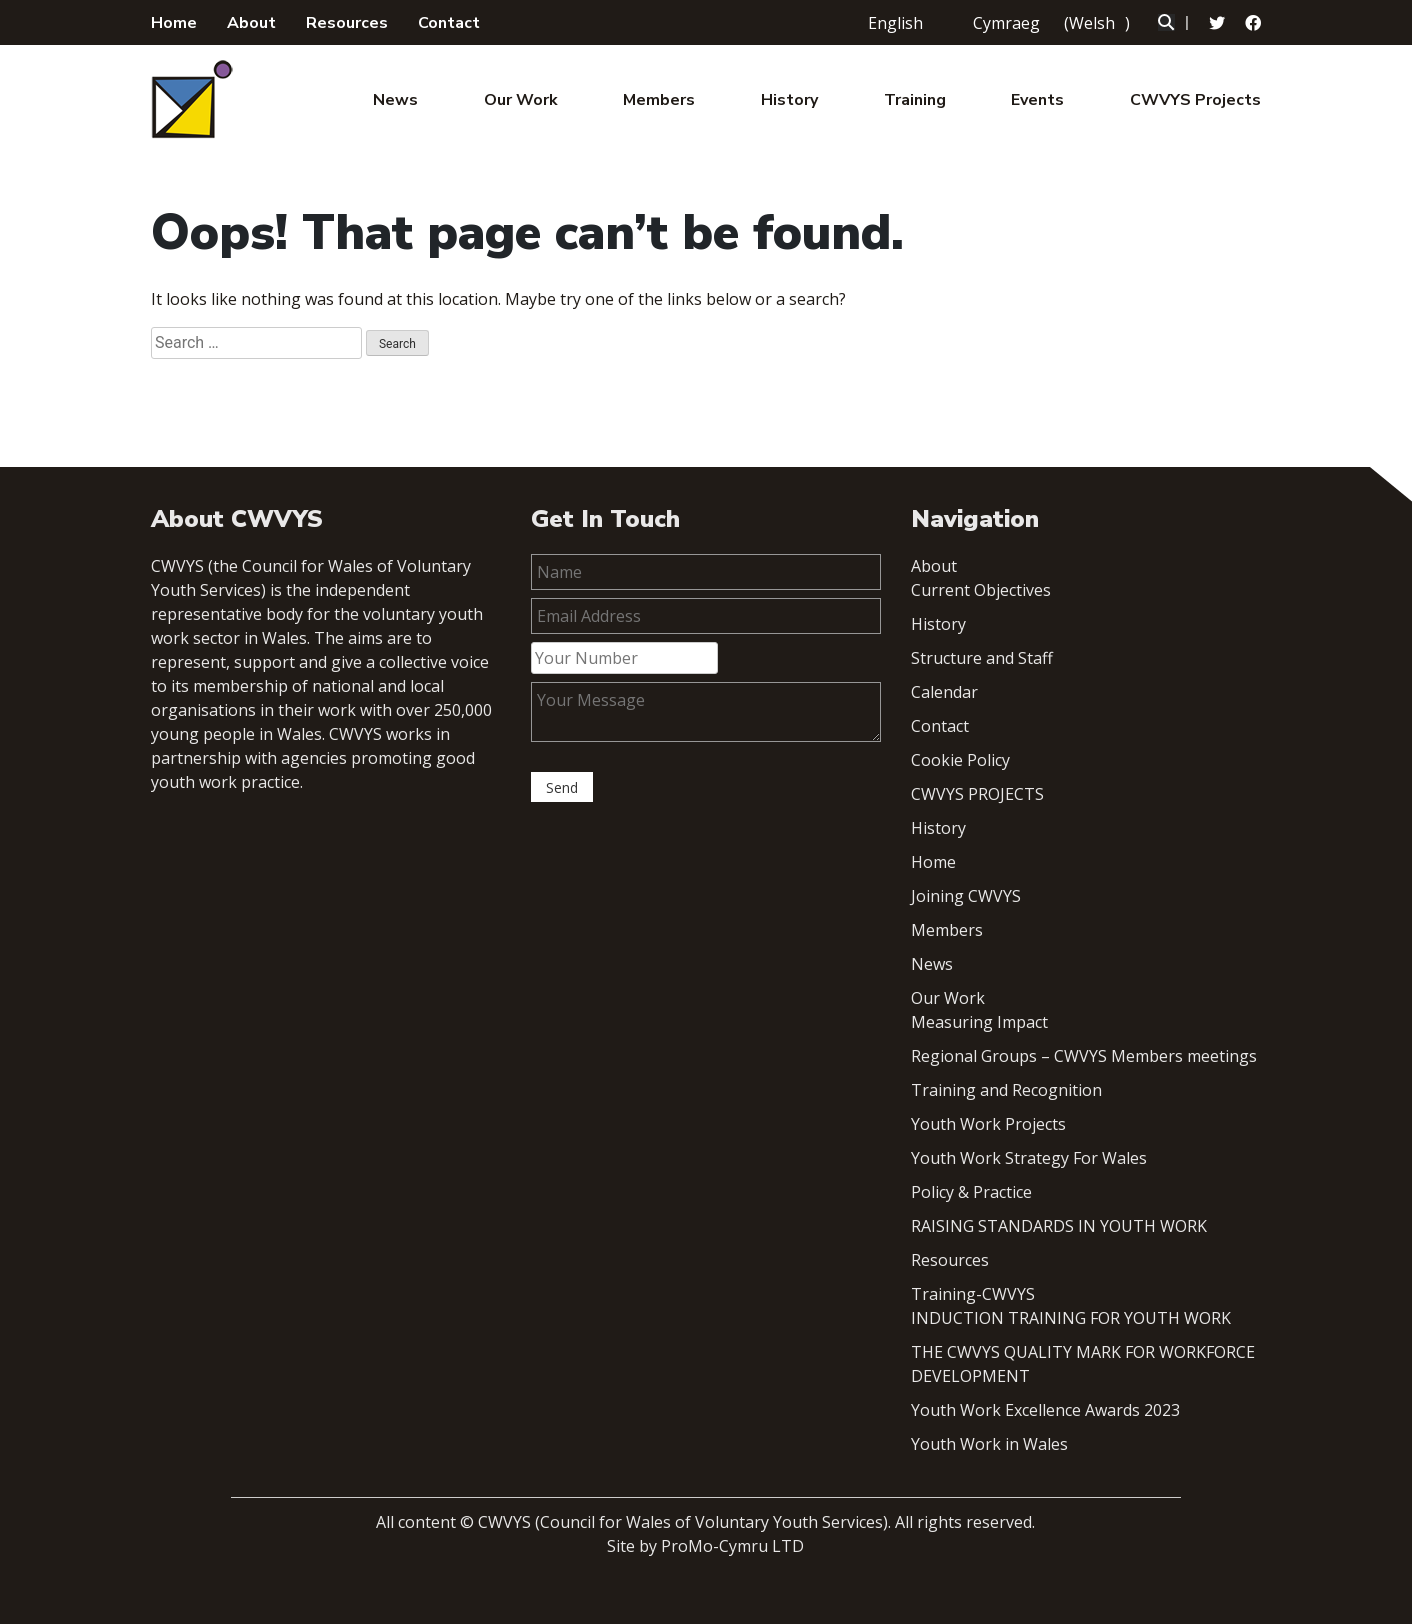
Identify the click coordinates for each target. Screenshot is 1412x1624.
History (789, 100)
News (395, 100)
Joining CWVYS (966, 896)
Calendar (944, 692)
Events (1037, 100)
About (251, 23)
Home (174, 23)
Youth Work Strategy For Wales (1029, 1158)
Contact (449, 23)
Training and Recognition (1006, 1090)
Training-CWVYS (973, 1294)
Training (915, 100)
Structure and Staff (982, 658)
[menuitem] (890, 22)
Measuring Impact (979, 1022)
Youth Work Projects (988, 1124)
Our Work (521, 100)
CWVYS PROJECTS (977, 794)
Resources (347, 23)
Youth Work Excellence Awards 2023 (1045, 1410)
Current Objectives (981, 590)
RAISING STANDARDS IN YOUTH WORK (1059, 1226)
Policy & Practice (971, 1192)
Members (659, 100)
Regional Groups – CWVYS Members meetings (1084, 1056)
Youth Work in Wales (989, 1444)
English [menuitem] (895, 23)
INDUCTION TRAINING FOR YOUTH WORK (1071, 1318)
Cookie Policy (960, 760)
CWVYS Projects (1195, 100)
